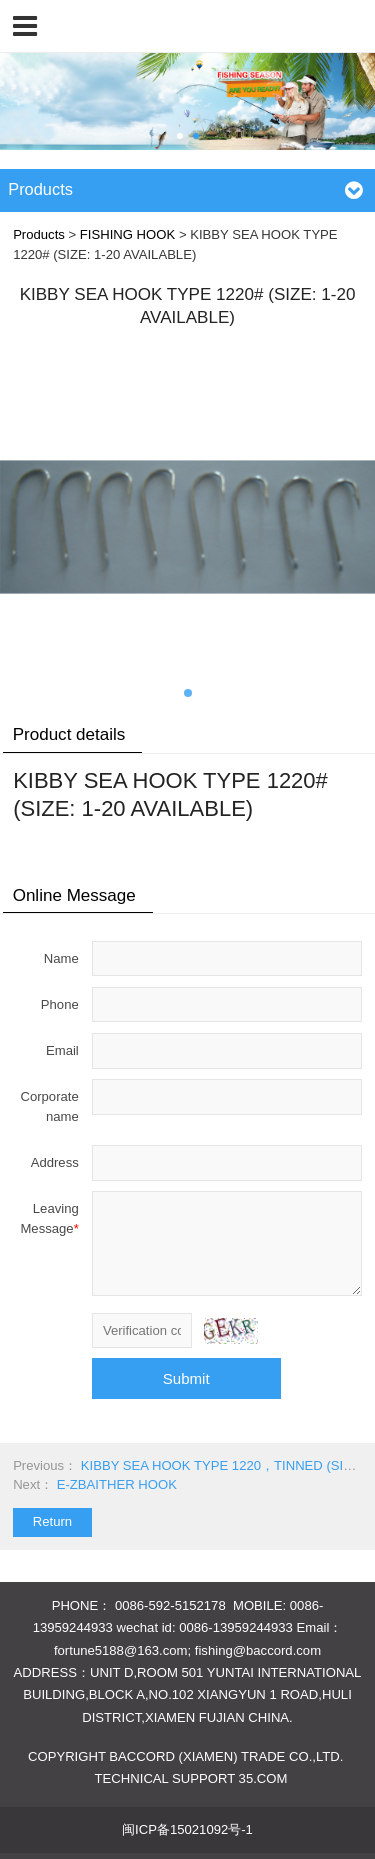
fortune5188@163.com (121, 1650)
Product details (69, 734)
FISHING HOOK (127, 234)
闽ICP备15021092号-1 (187, 1829)
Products (39, 234)
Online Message (74, 895)
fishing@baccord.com (258, 1650)
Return (52, 1521)
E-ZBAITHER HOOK (117, 1484)
